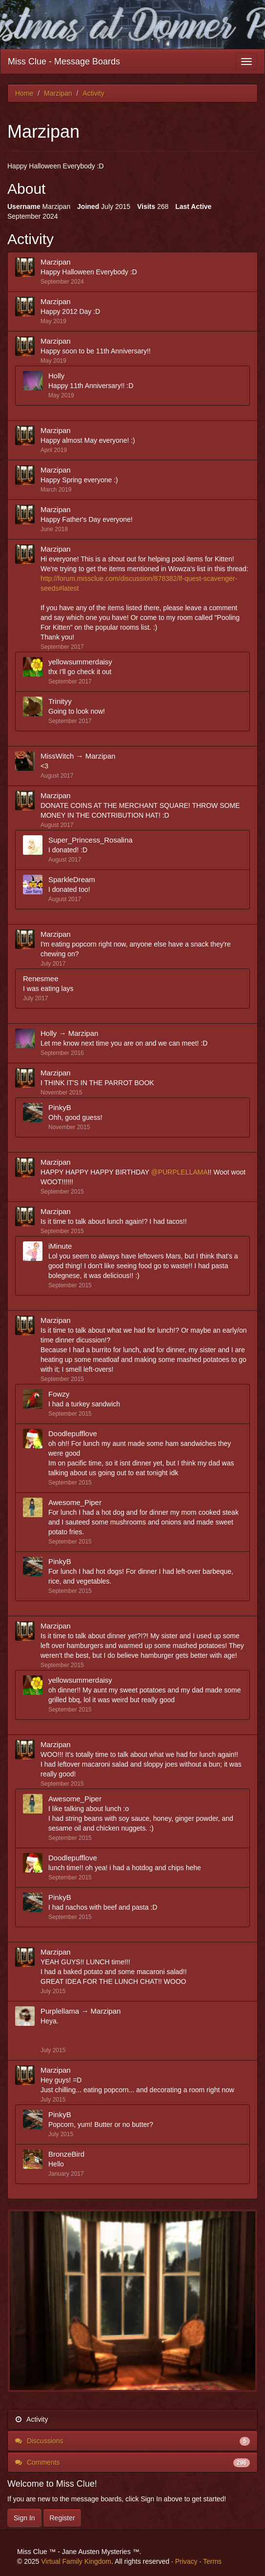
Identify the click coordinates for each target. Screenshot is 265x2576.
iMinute (60, 1246)
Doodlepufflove (72, 1433)
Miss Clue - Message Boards (64, 61)
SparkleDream (71, 879)
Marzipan (56, 262)
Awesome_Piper (75, 1502)
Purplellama (60, 2011)
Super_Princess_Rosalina (90, 840)
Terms (212, 2561)
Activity (31, 2419)
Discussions (132, 2441)
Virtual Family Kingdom (76, 2561)
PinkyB (59, 1107)
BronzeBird (66, 2154)
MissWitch (57, 756)
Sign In (24, 2518)
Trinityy (60, 701)
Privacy (186, 2561)
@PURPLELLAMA (179, 1172)
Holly (56, 375)
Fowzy (58, 1394)
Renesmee (41, 978)
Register (62, 2518)
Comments (132, 2462)
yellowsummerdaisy (80, 662)
